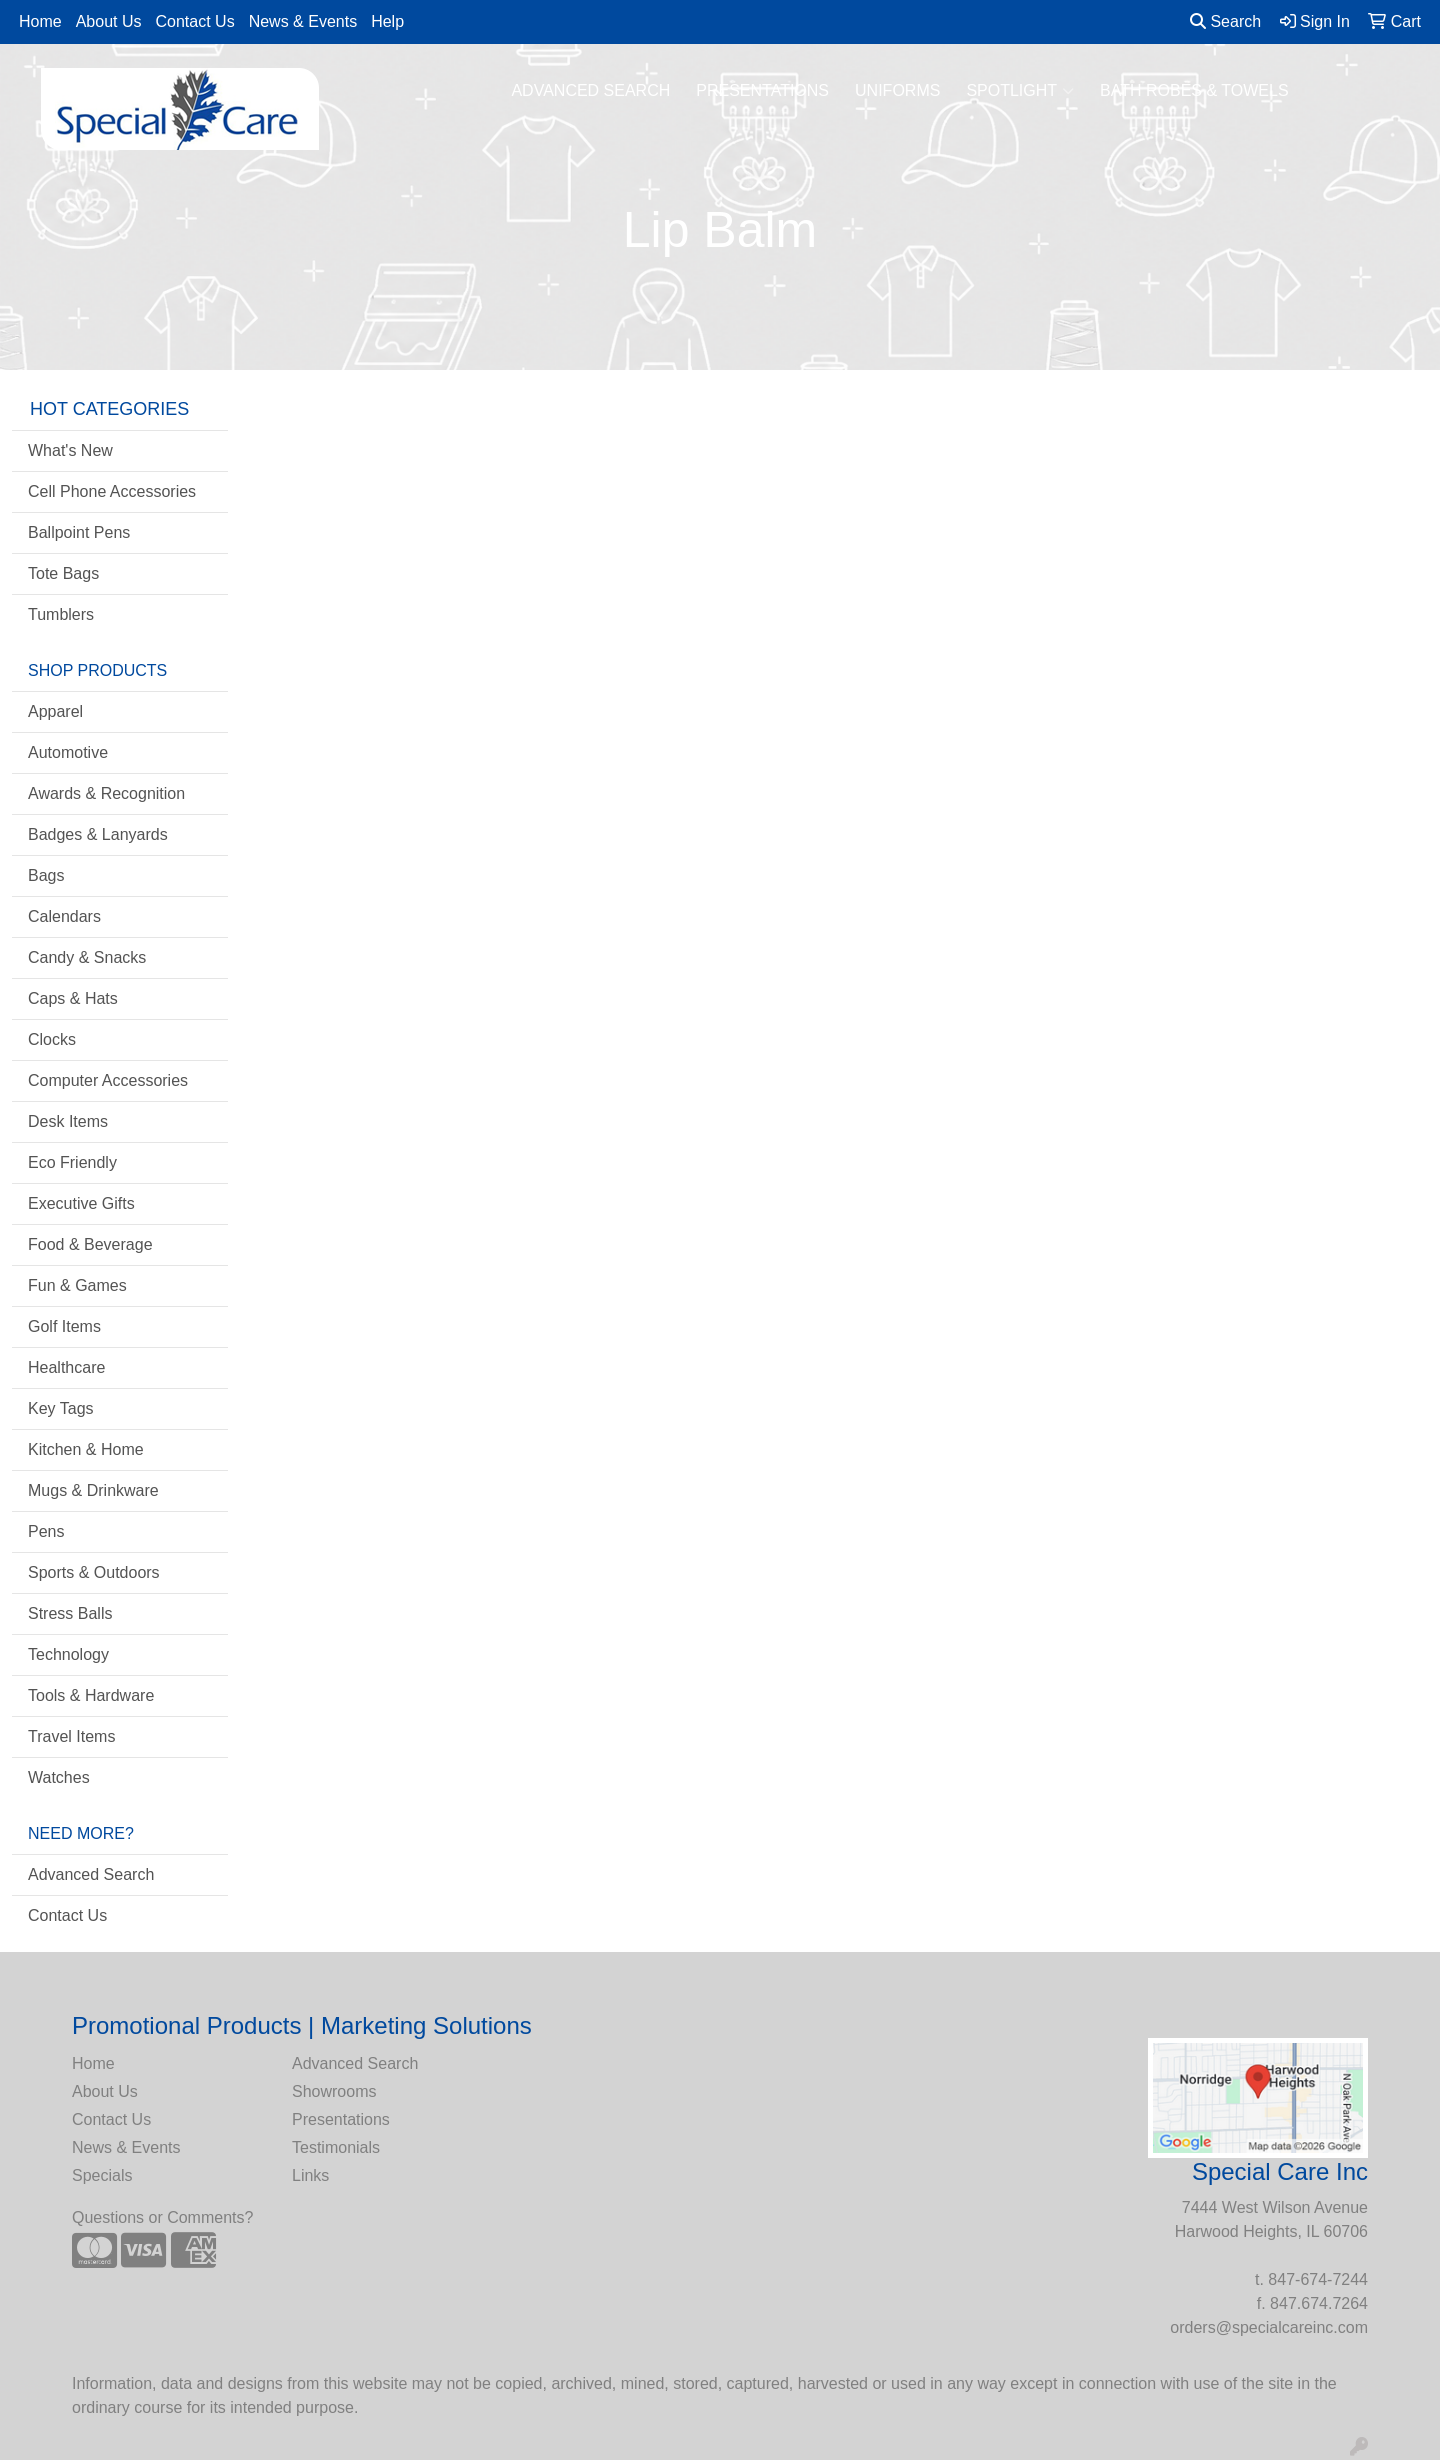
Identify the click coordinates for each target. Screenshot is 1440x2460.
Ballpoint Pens (79, 532)
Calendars (64, 916)
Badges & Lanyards (98, 834)
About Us (109, 21)
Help (387, 21)
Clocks (52, 1039)
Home (40, 21)
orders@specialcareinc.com (1269, 2327)
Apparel (55, 711)
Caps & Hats (73, 998)
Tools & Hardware (91, 1695)
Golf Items (64, 1326)
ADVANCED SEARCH (590, 90)
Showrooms (334, 2091)
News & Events (303, 21)
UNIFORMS (897, 90)
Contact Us (195, 21)
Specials (102, 2175)
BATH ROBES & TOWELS (1194, 90)
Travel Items (71, 1736)
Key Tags (61, 1408)
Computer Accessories (108, 1080)
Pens (46, 1531)
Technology (68, 1654)
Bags (46, 875)
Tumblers (61, 614)
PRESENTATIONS (762, 90)
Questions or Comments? (162, 2217)
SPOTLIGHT (1020, 91)
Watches (59, 1777)
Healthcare (66, 1367)
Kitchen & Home (86, 1449)
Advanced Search (91, 1874)
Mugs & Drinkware (93, 1490)
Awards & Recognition (106, 793)
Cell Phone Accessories (112, 491)
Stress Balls (70, 1613)
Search (1225, 21)
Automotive (68, 752)
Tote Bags (63, 573)
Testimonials (336, 2147)
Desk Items (68, 1121)
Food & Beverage (90, 1244)
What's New (70, 450)
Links (310, 2175)
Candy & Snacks (87, 957)
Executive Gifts (81, 1203)
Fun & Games (77, 1285)
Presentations (341, 2119)
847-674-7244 (1318, 2279)
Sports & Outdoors (94, 1572)
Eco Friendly (72, 1162)
